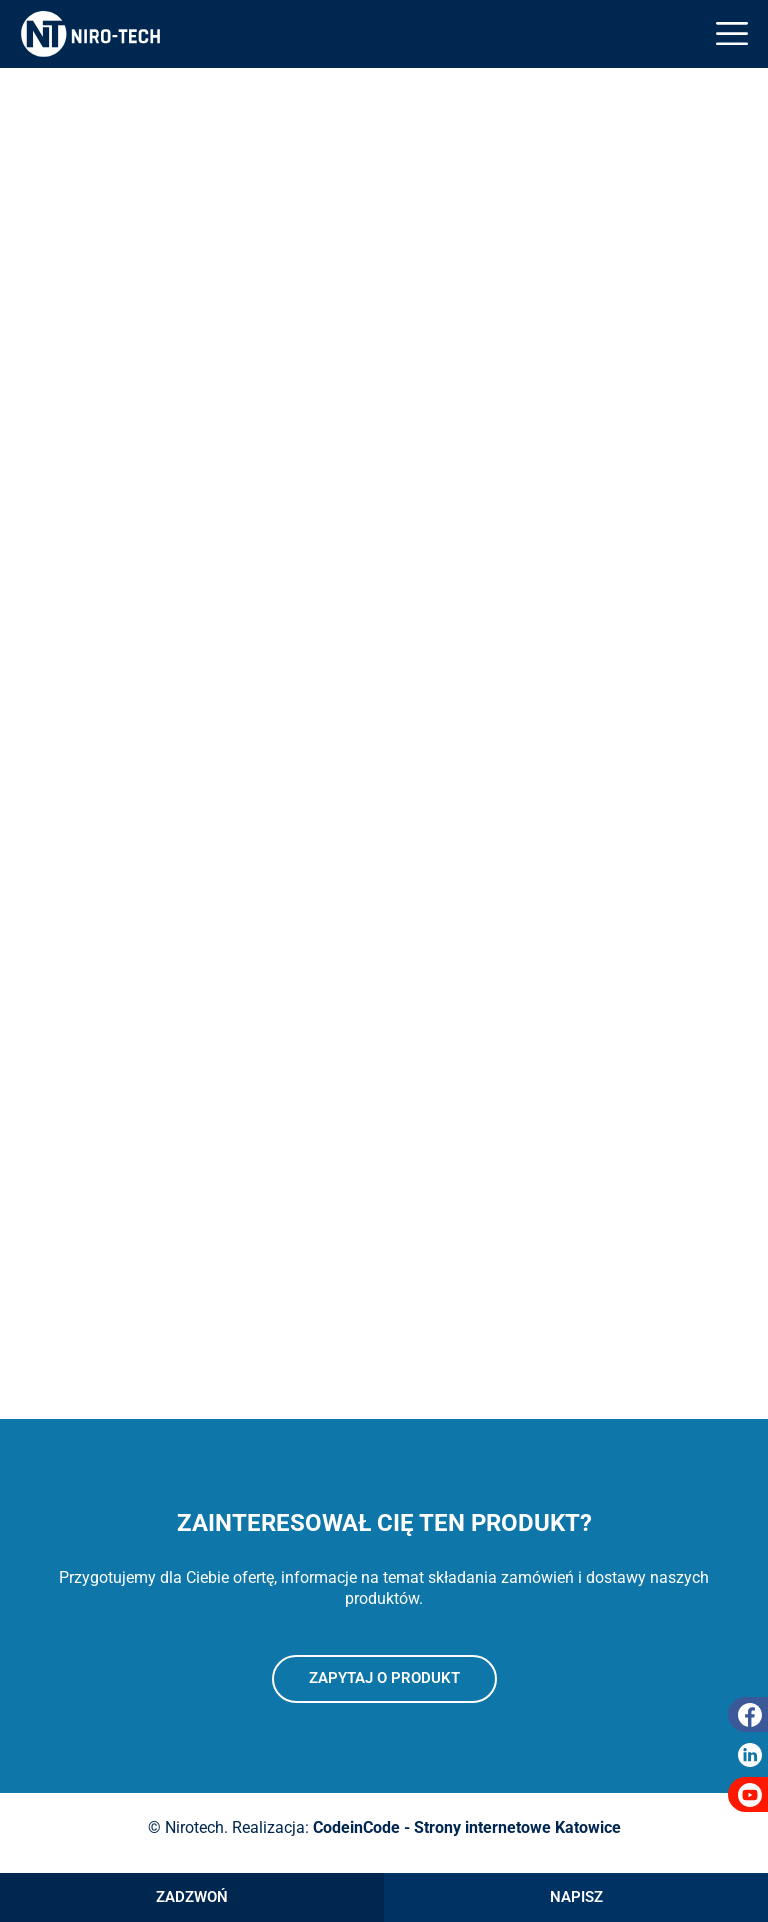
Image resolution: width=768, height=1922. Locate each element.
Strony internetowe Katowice (517, 1827)
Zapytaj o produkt (384, 1678)
